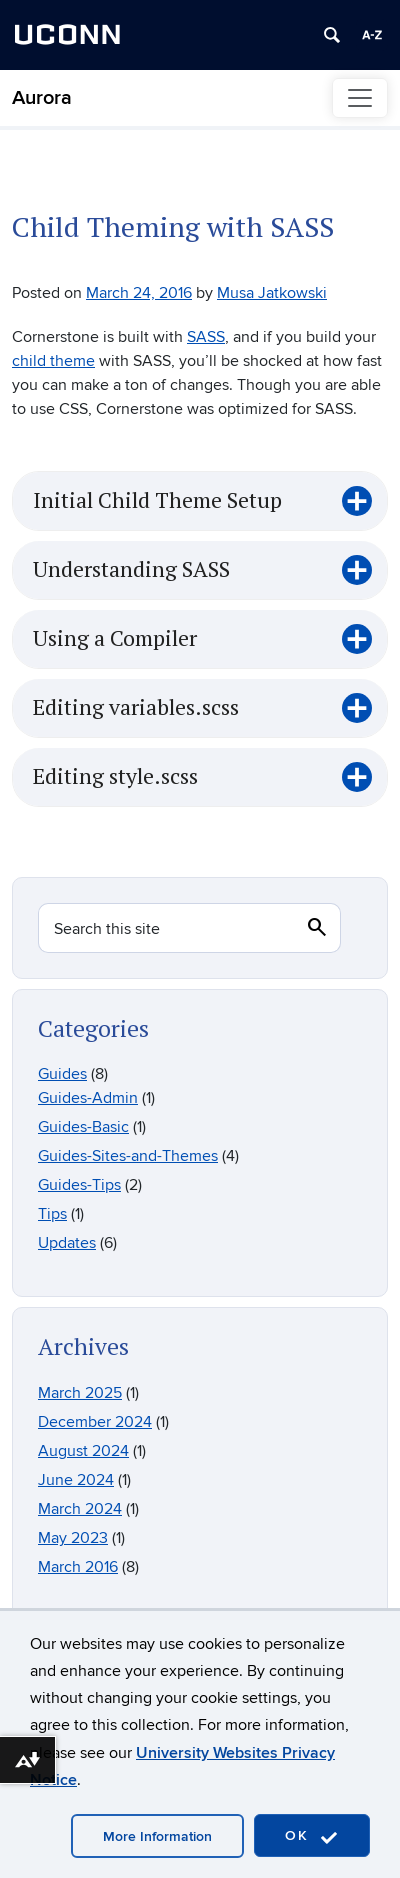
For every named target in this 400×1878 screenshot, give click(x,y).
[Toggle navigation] (360, 98)
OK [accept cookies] (312, 1836)
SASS (206, 337)
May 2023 (73, 1538)
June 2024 (76, 1480)
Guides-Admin (88, 1098)
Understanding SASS (131, 570)
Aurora (42, 98)
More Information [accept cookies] (157, 1836)
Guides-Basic (83, 1127)
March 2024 (80, 1509)
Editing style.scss (115, 777)
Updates (67, 1243)
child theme (53, 361)
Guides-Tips (79, 1185)
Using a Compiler (115, 639)
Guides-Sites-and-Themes (128, 1156)
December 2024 (95, 1422)
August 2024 (83, 1451)
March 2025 (80, 1393)
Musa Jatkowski (272, 293)
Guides (62, 1074)
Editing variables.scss (136, 708)
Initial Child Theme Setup (157, 501)
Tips (52, 1214)
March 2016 (78, 1567)
